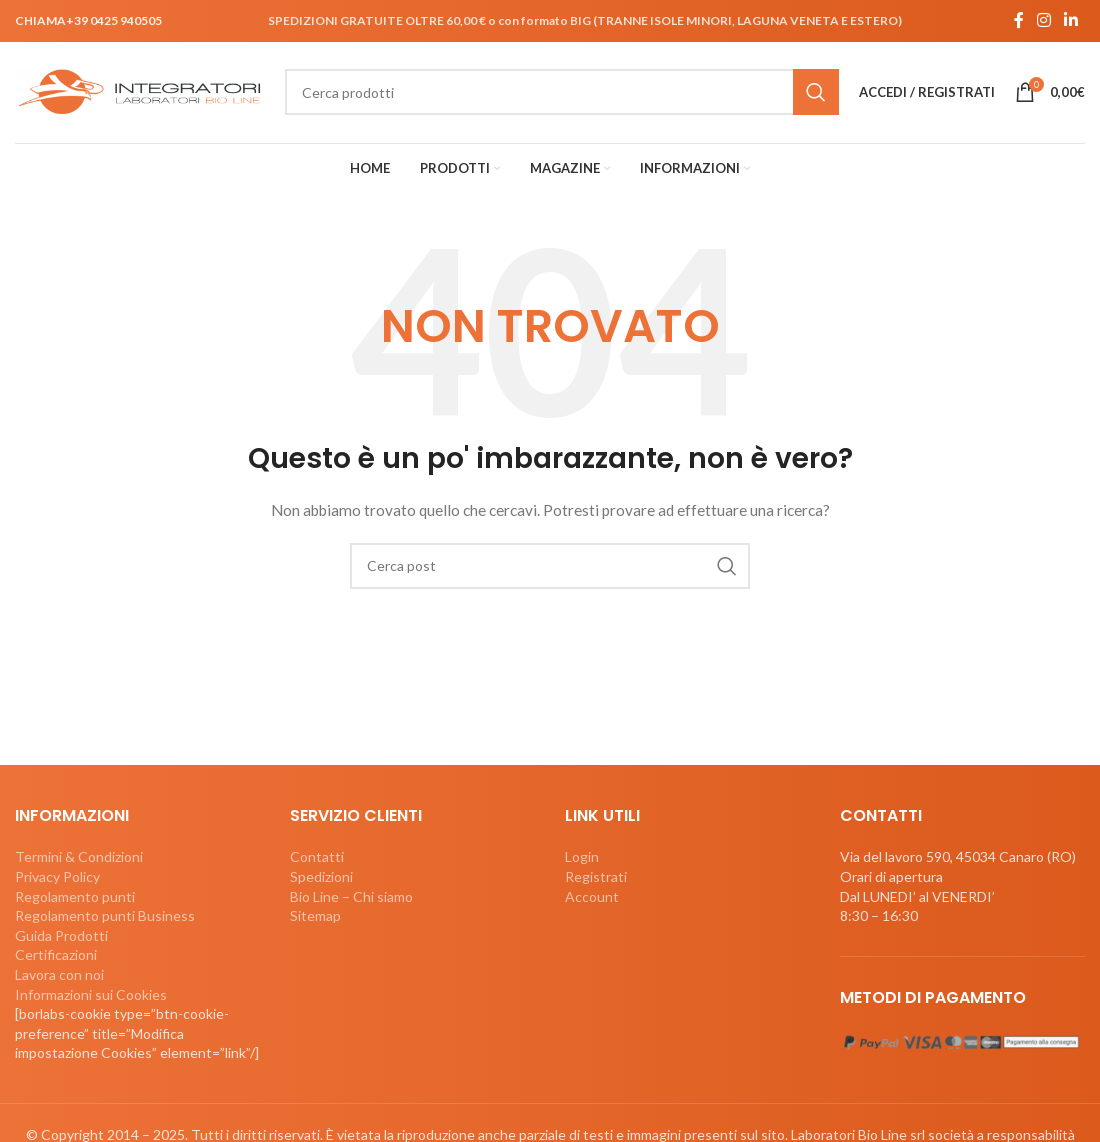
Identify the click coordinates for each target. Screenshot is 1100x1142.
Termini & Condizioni (79, 858)
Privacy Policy (57, 878)
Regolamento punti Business (105, 917)
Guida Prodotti (61, 937)
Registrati (596, 878)
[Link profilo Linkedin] (1071, 21)
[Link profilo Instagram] (1043, 21)
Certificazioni (56, 956)
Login (582, 858)
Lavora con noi (59, 976)
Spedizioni (321, 878)
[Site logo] (140, 91)
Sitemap (315, 917)
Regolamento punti (75, 898)
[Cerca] (562, 94)
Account (592, 898)
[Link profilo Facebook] (1018, 21)
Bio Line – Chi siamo (351, 898)
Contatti (317, 858)
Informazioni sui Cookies (91, 996)
